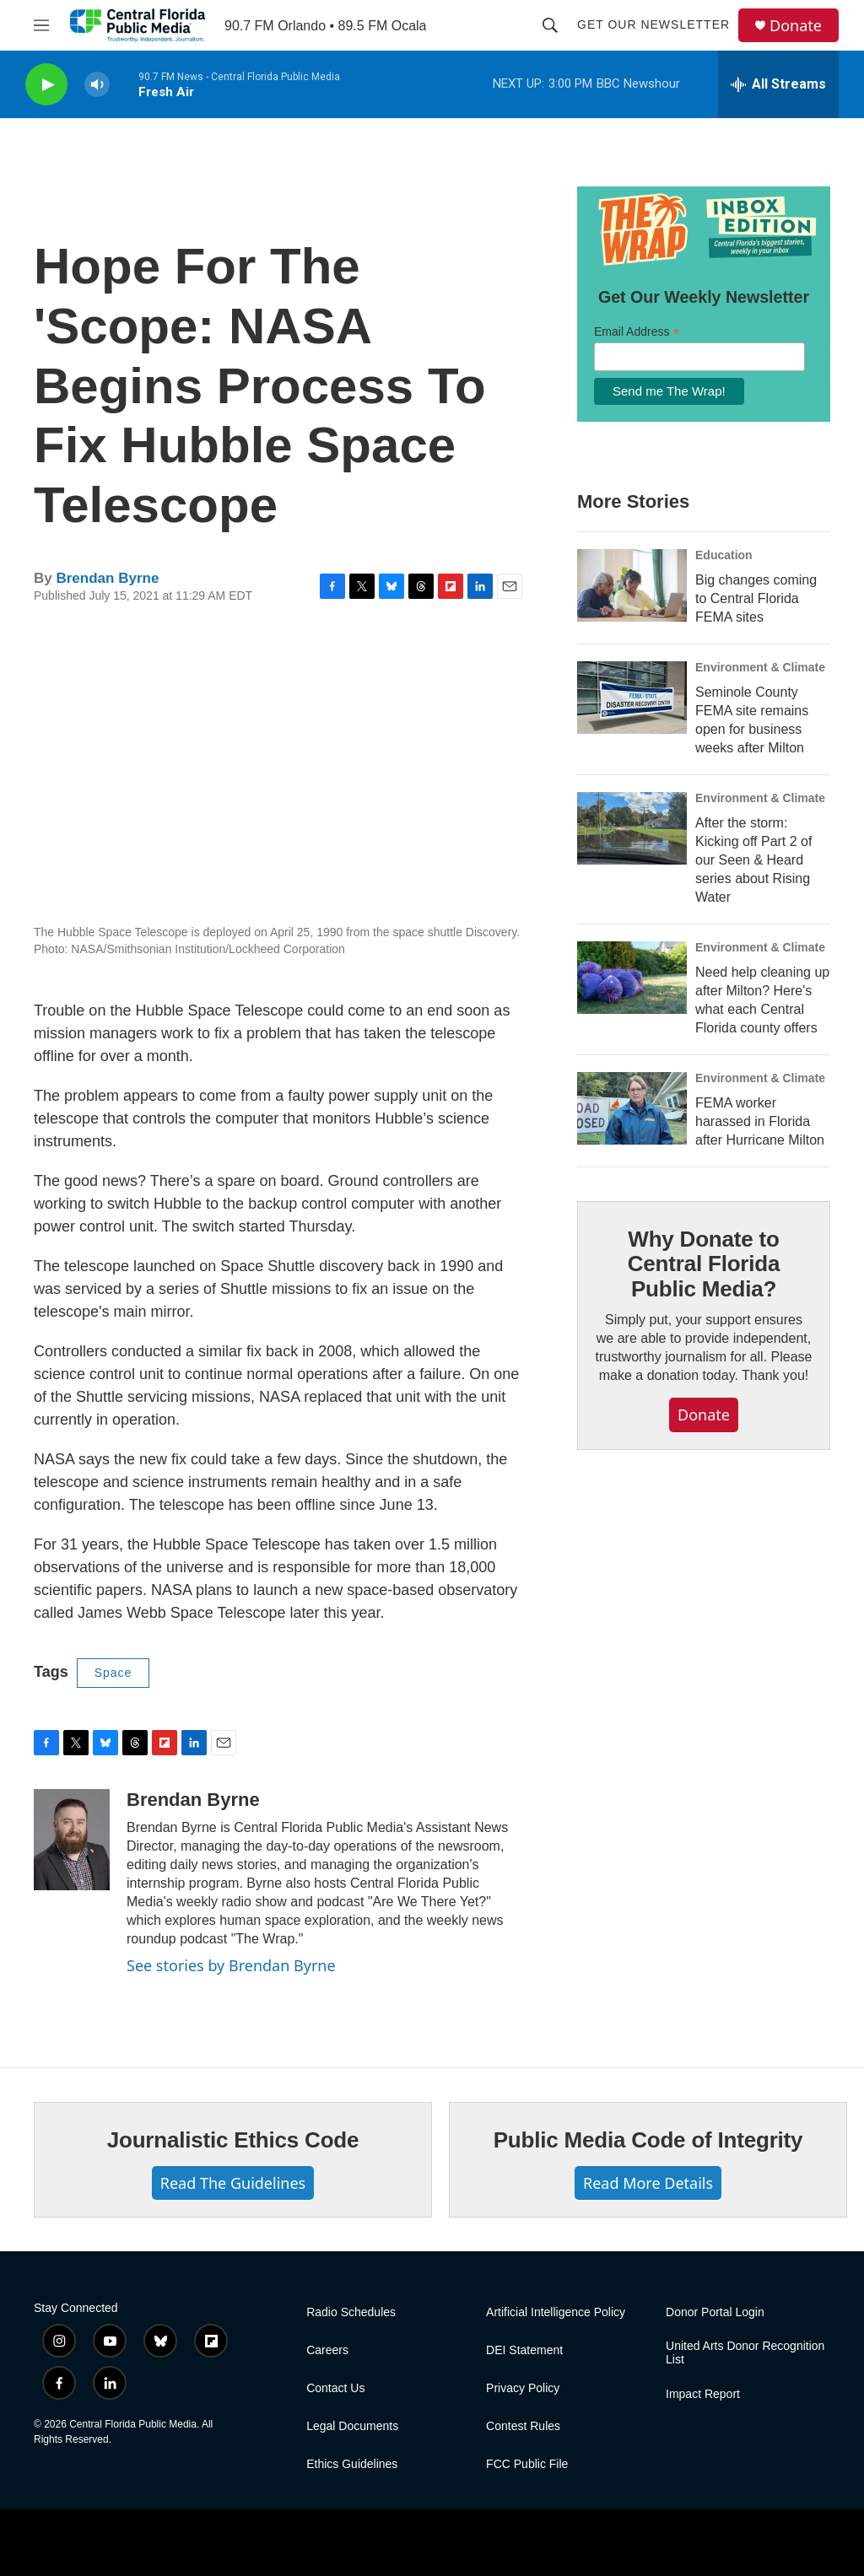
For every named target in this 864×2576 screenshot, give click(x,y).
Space (113, 1672)
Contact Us (335, 2388)
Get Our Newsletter (653, 24)
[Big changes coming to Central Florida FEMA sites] (632, 585)
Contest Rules (523, 2426)
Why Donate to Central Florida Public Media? (704, 1264)
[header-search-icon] (550, 25)
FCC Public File (527, 2464)
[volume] (97, 85)
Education (724, 555)
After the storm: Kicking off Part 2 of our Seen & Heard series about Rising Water (753, 860)
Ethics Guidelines (351, 2464)
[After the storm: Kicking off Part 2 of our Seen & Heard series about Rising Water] (632, 828)
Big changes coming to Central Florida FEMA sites (756, 598)
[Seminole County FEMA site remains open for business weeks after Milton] (632, 697)
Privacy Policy (522, 2388)
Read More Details (648, 2183)
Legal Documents (352, 2426)
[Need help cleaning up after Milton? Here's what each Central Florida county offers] (632, 977)
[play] (46, 84)
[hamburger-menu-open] (41, 25)
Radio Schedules (351, 2312)
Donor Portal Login (715, 2312)
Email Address (637, 332)
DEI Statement (524, 2350)
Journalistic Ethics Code (233, 2140)
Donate (796, 26)
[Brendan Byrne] (72, 1839)
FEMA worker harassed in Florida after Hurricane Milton (759, 1121)
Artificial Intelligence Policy (555, 2312)
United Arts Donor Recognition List (745, 2353)
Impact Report (703, 2394)
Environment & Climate (760, 667)
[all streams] (778, 84)
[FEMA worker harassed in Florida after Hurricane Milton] (632, 1108)
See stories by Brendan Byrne (231, 1965)
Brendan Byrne (107, 578)
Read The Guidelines (232, 2183)
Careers (327, 2350)
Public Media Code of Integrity (648, 2140)
